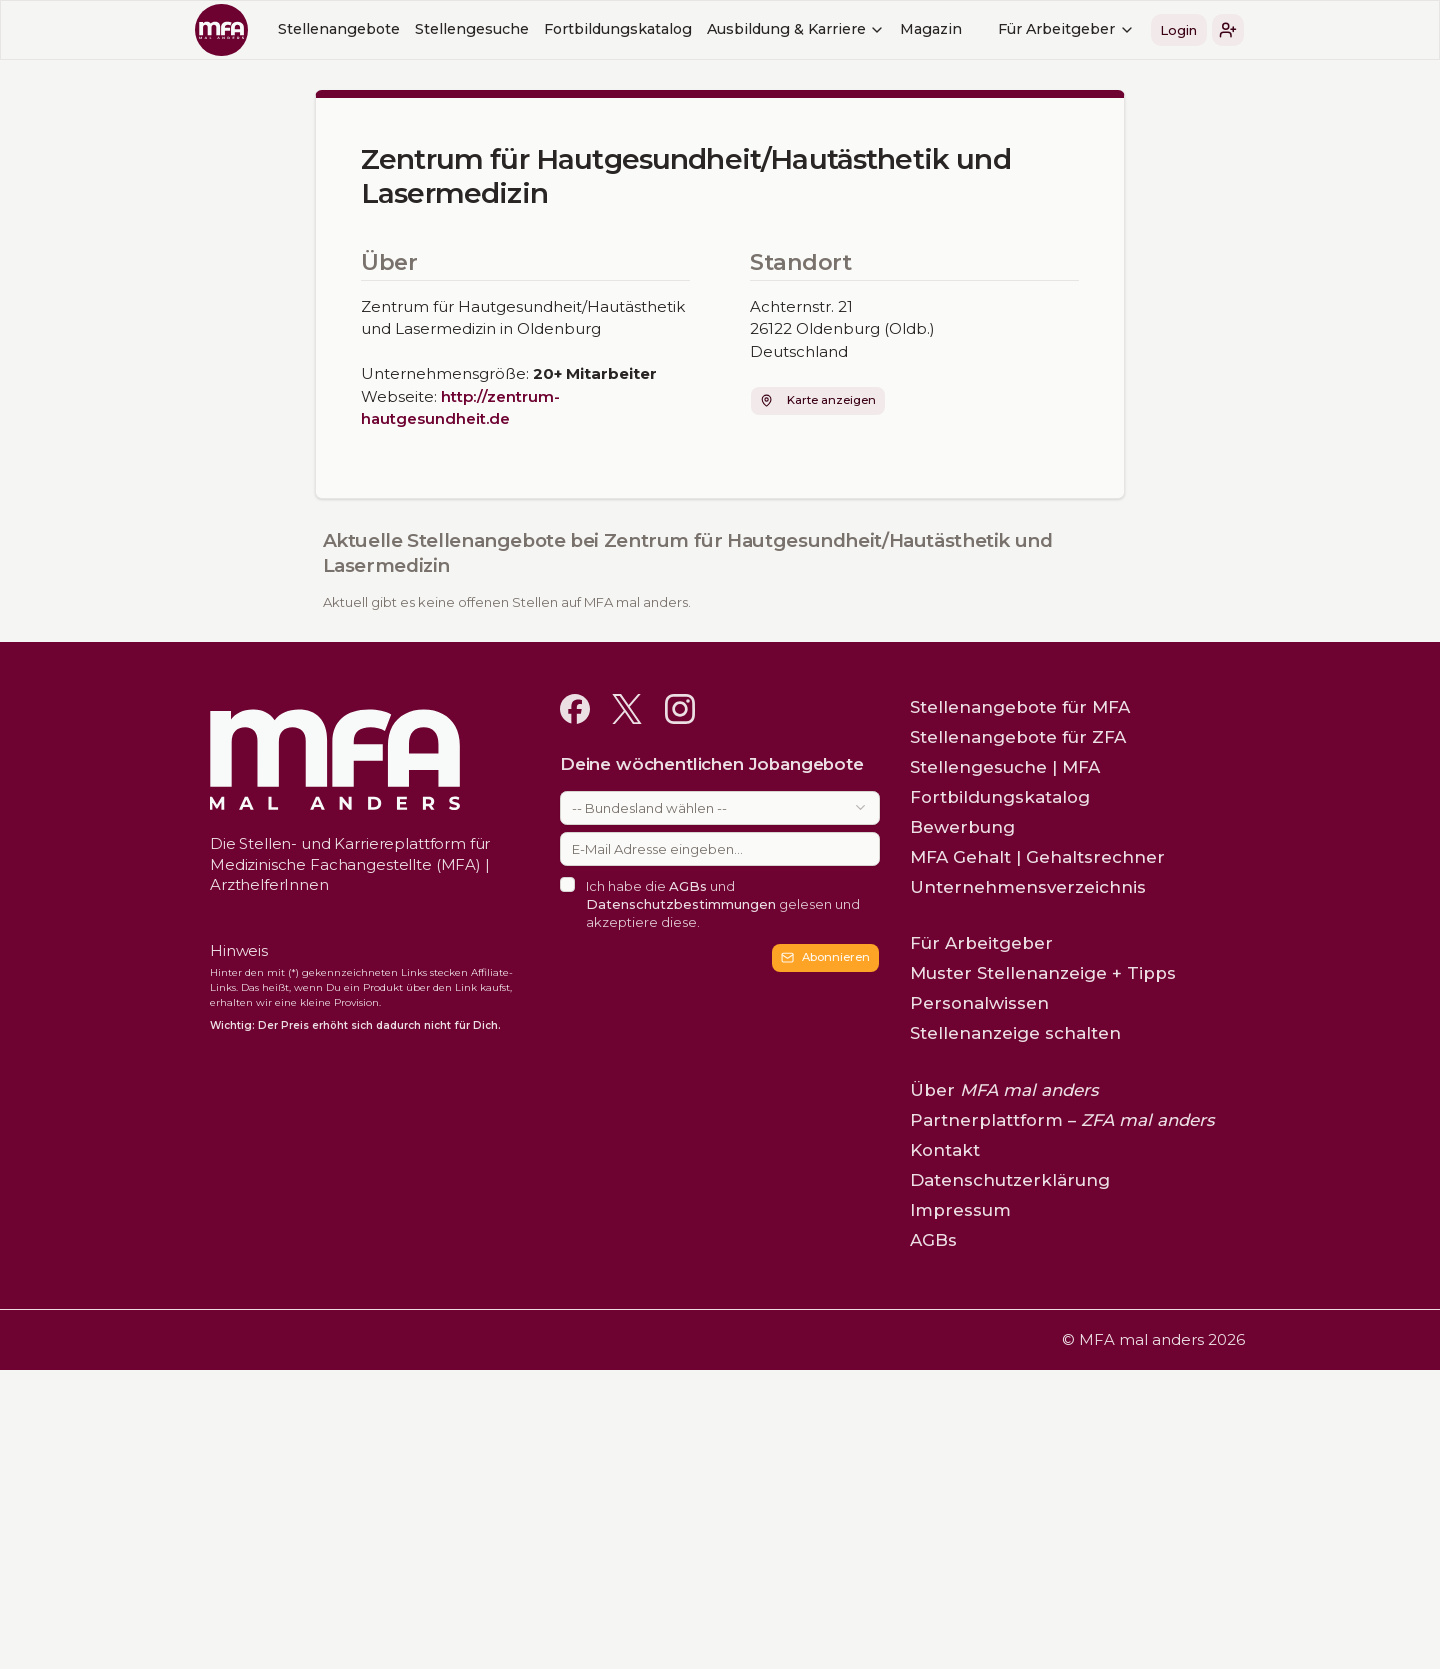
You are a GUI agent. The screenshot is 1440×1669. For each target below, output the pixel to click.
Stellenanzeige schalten (1015, 1033)
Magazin (931, 29)
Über (1004, 1090)
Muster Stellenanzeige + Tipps (1043, 973)
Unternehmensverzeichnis (1028, 887)
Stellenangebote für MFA (1020, 707)
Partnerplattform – (1062, 1120)
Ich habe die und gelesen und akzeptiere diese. (723, 904)
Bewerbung (962, 827)
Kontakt (945, 1150)
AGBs (688, 886)
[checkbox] (567, 884)
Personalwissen (979, 1003)
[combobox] (720, 808)
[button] (1228, 30)
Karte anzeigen (817, 400)
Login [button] (1178, 30)
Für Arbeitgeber (1066, 29)
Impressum (960, 1210)
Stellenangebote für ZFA (1018, 737)
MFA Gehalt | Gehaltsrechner (1037, 857)
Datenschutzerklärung (1010, 1180)
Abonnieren (825, 957)
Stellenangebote (339, 29)
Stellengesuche (472, 29)
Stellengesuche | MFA (1005, 767)
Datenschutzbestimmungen (681, 904)
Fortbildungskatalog (618, 29)
